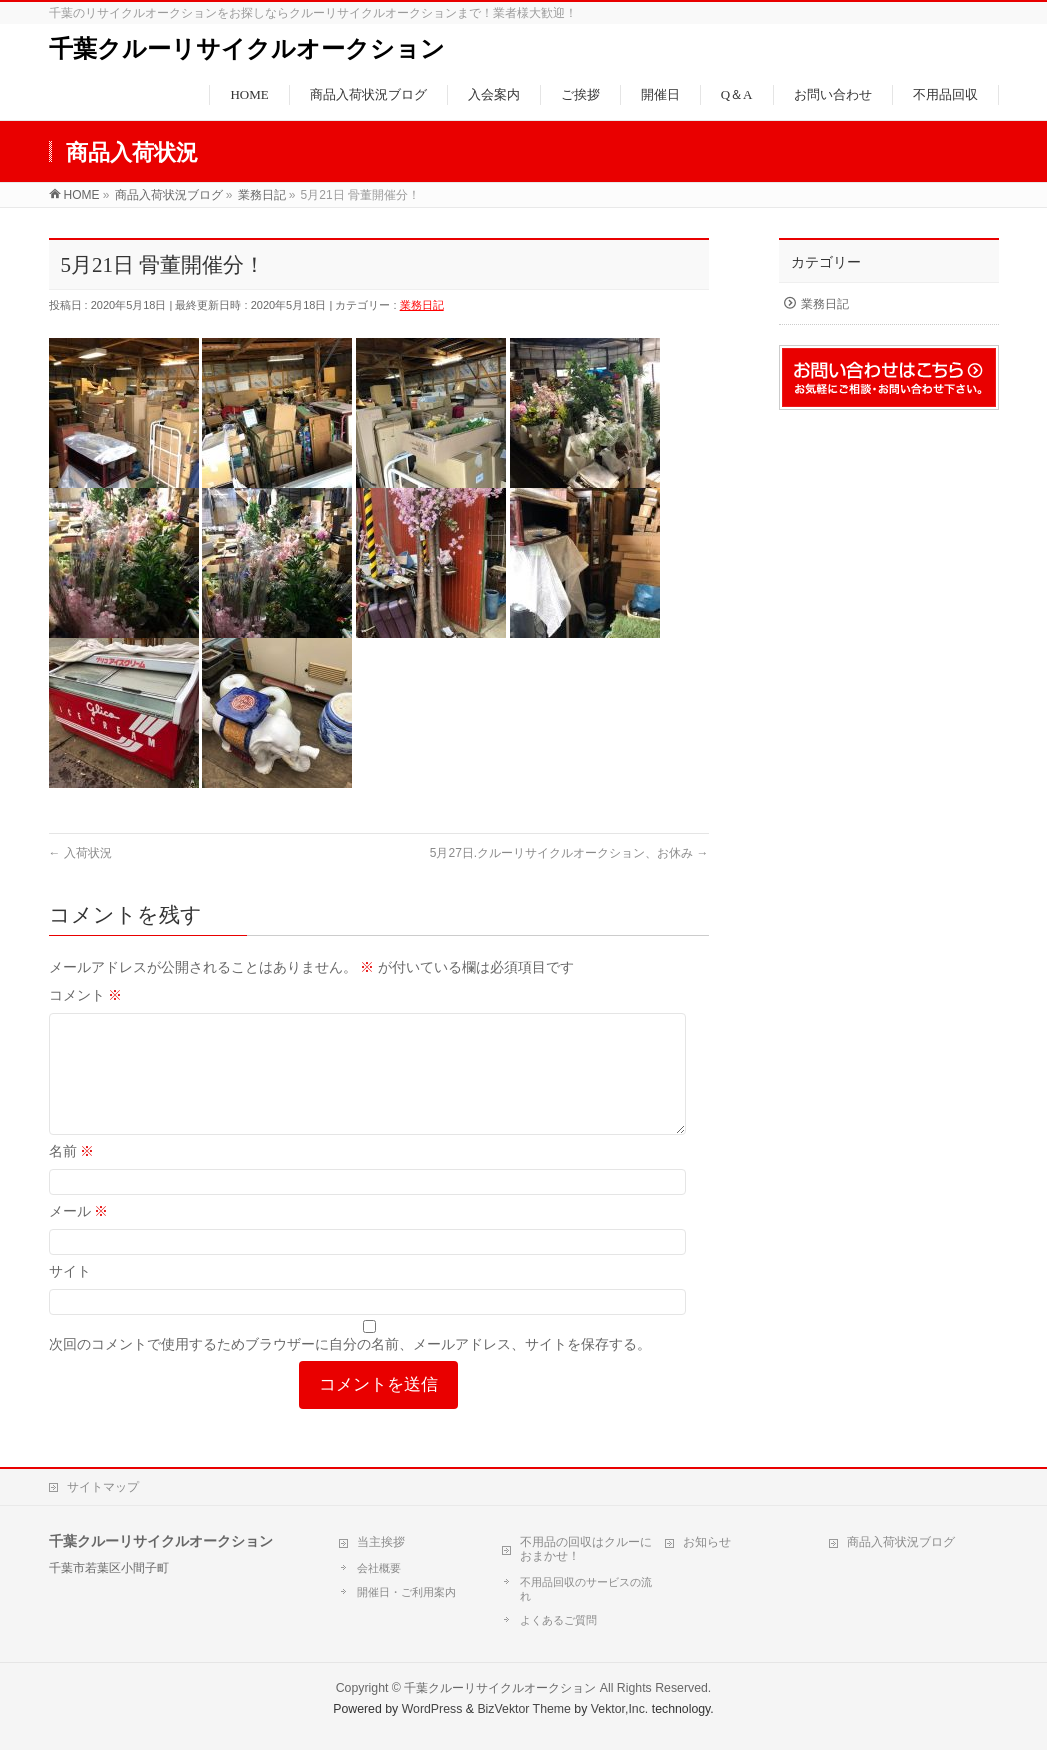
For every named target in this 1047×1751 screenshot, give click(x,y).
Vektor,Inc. (620, 1710)
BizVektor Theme (524, 1710)
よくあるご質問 (558, 1621)
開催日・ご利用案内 (406, 1593)
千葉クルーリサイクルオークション (247, 49)
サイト (70, 1295)
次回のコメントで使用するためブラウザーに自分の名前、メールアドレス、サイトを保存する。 (350, 1368)
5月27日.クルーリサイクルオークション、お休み (569, 853)
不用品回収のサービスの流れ (586, 1590)
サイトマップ (103, 1488)
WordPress (432, 1710)
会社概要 (379, 1569)
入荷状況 (80, 853)
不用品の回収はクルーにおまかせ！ (586, 1550)
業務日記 (422, 305)
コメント (86, 995)
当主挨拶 (381, 1543)
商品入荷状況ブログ (901, 1543)
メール (79, 1235)
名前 (72, 1175)
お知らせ (707, 1543)
